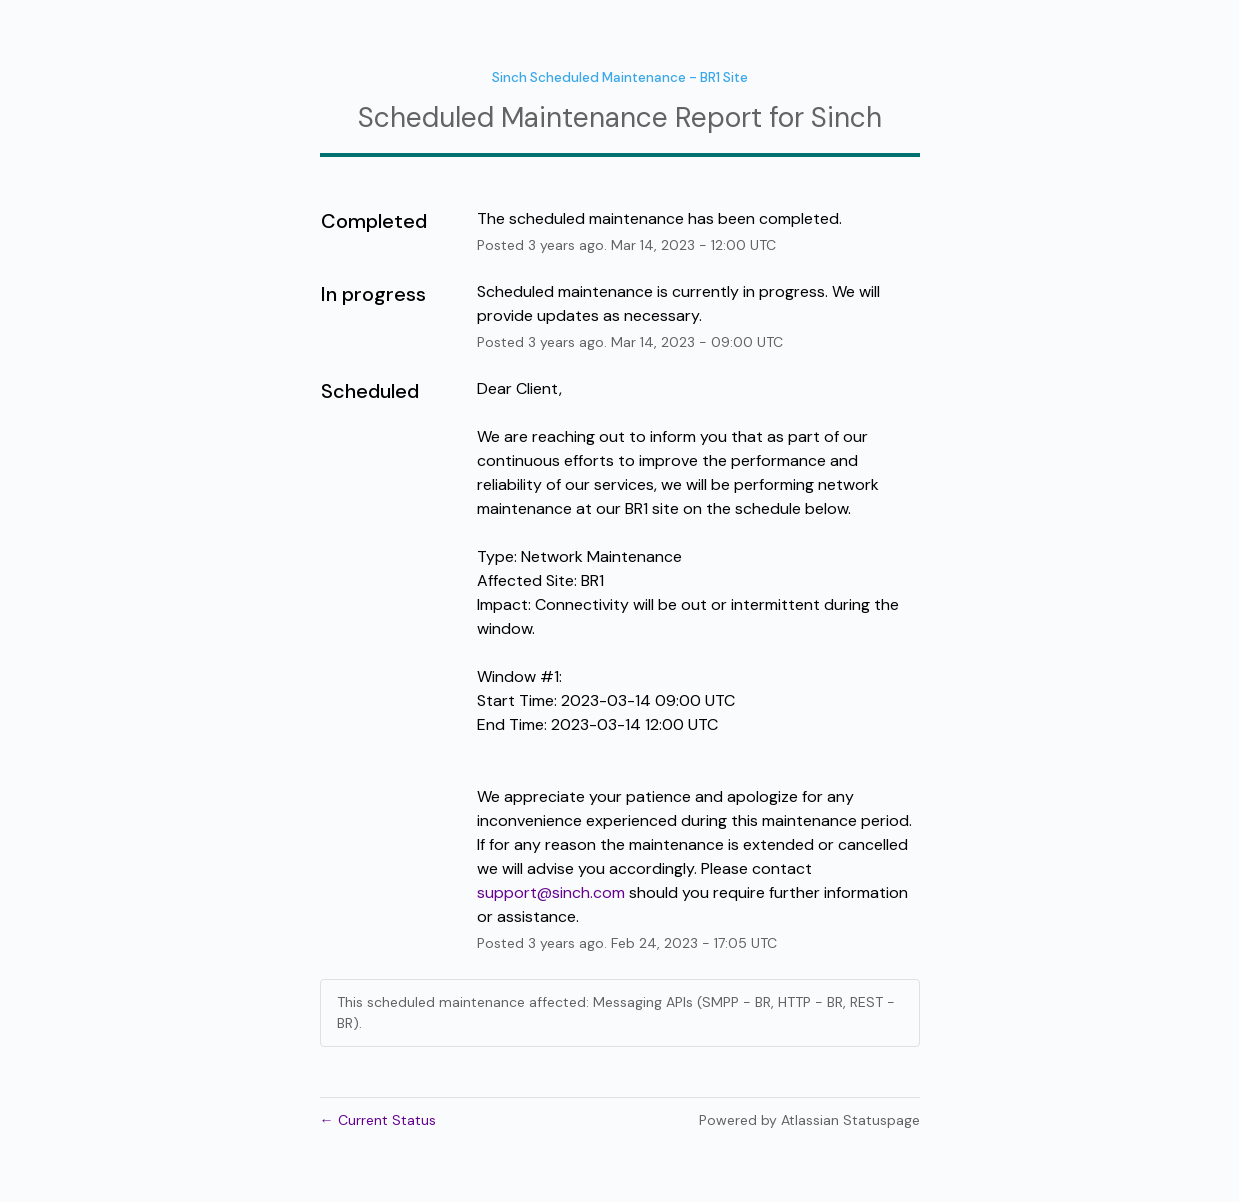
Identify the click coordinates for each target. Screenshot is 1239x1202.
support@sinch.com (551, 892)
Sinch (846, 117)
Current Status (378, 1120)
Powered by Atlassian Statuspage (809, 1120)
